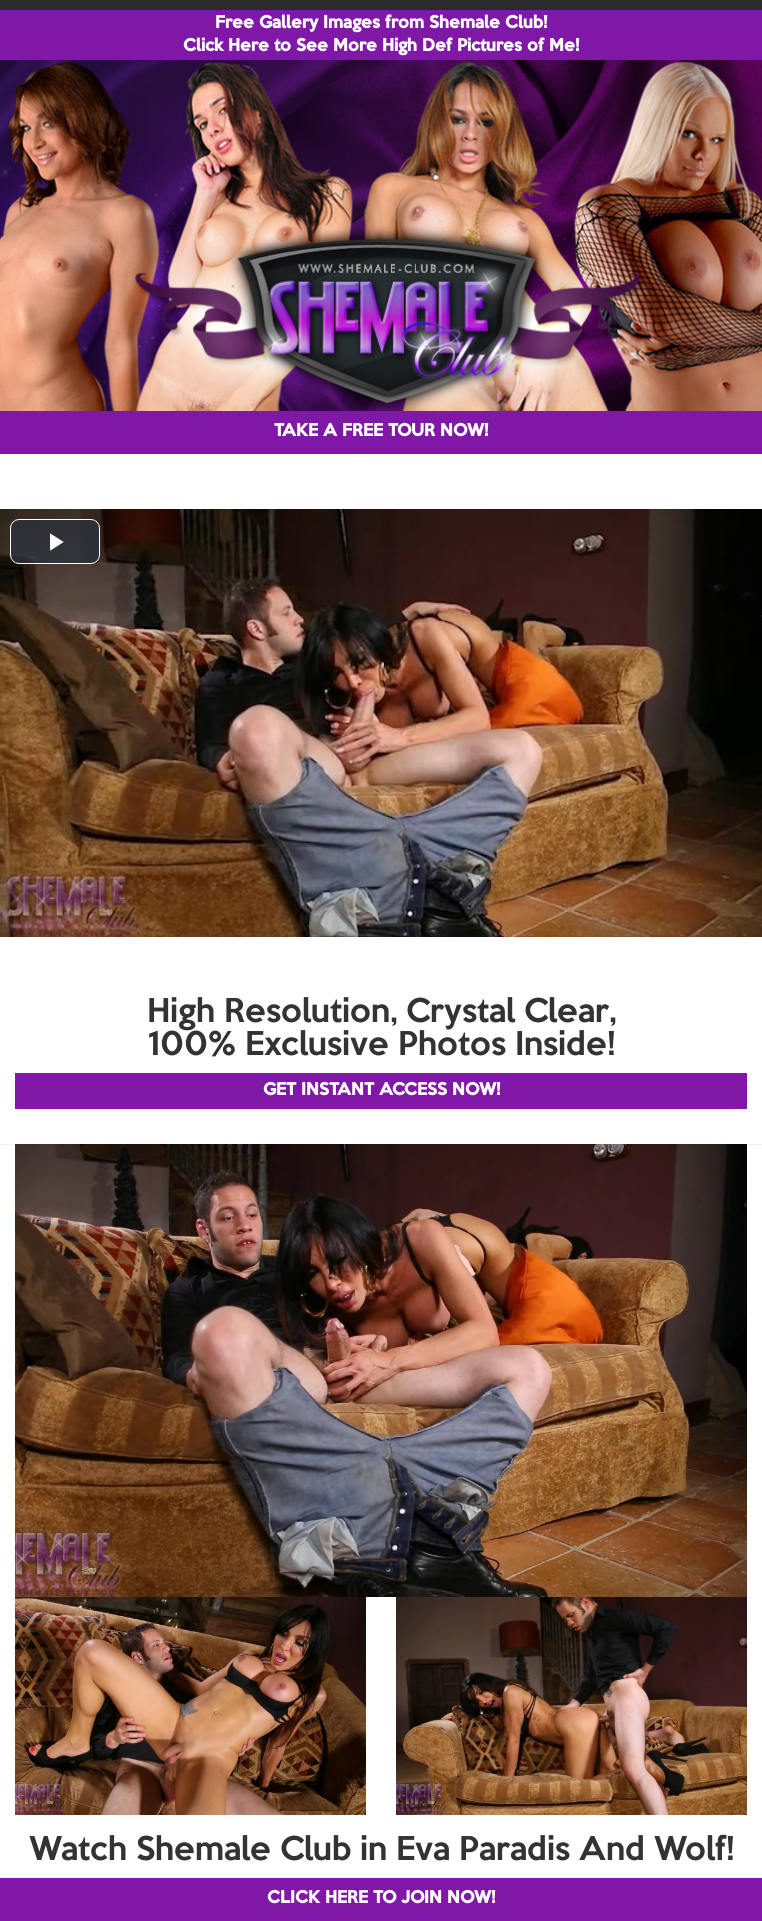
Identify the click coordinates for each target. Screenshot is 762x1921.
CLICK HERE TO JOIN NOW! (381, 1898)
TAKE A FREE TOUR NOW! (381, 431)
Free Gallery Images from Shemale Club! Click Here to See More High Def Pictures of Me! (381, 35)
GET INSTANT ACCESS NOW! (381, 1090)
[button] (55, 541)
